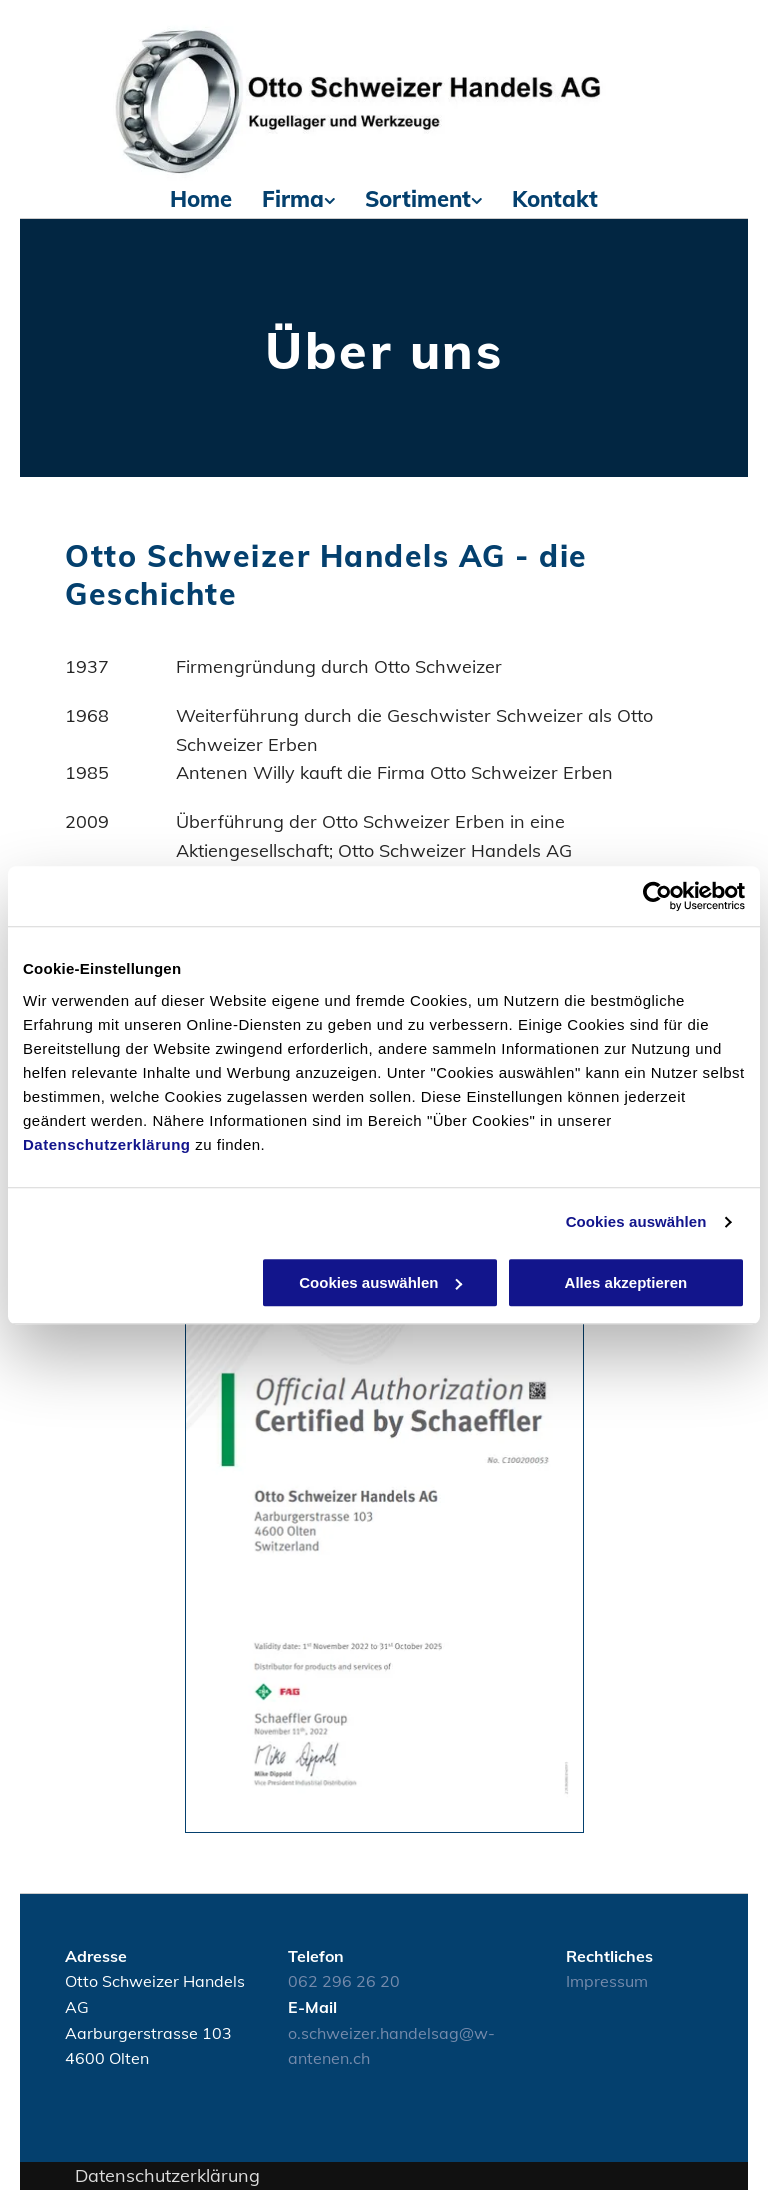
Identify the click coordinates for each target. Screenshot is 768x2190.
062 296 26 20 (344, 1981)
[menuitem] (201, 199)
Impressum (607, 1981)
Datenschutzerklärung (107, 1144)
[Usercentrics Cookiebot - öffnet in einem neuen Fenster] (657, 896)
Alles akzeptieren (626, 1282)
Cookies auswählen (636, 1221)
